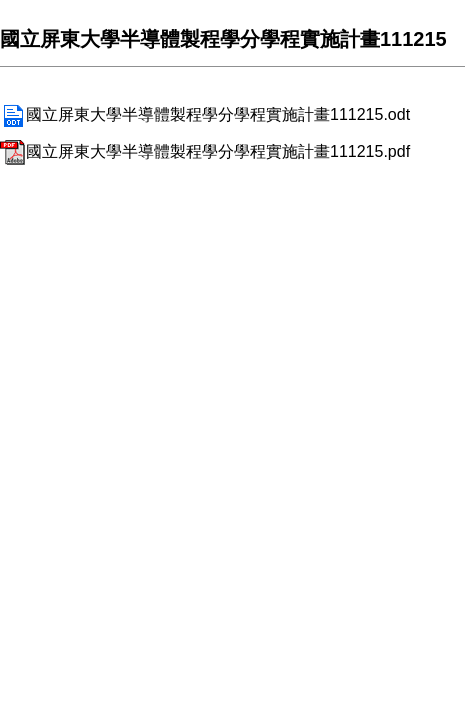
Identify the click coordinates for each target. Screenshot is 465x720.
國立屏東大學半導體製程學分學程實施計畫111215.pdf (205, 151)
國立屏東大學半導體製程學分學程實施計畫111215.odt (205, 114)
